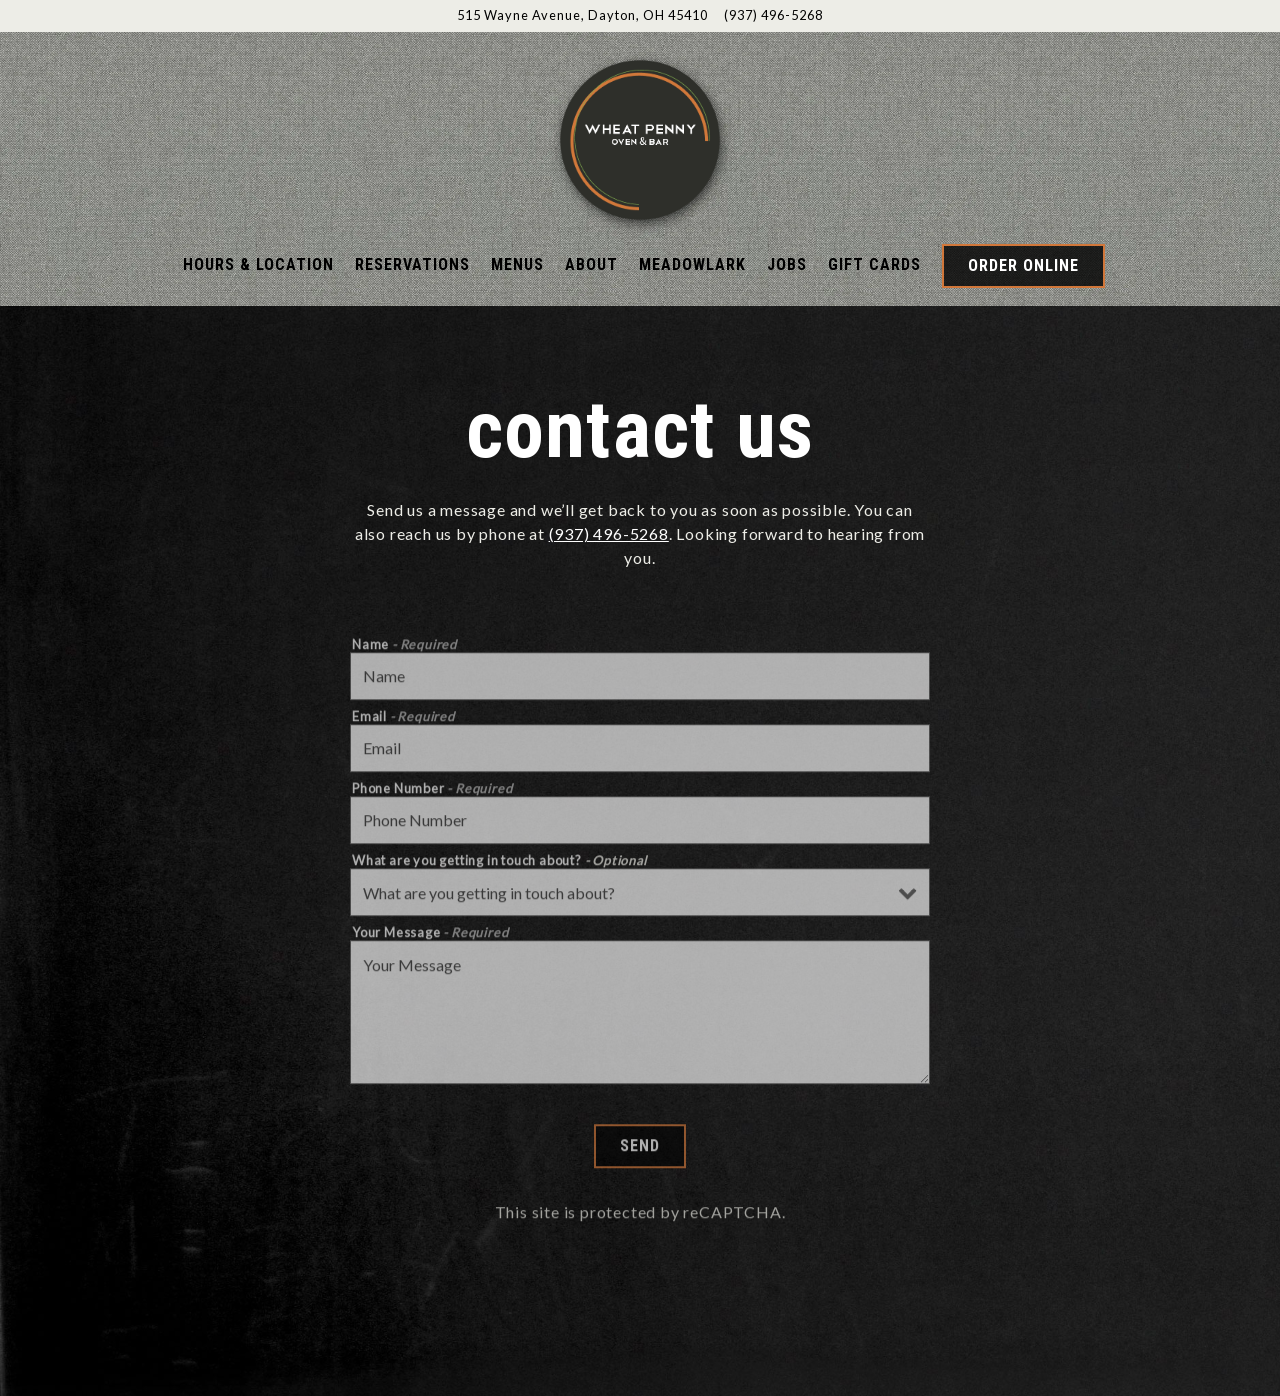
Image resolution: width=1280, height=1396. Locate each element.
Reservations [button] (412, 264)
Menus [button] (517, 264)
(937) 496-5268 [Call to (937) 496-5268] (773, 15)
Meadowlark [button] (692, 264)
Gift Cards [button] (874, 264)
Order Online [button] (1023, 265)
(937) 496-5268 (609, 533)
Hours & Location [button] (258, 264)
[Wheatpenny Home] (640, 138)
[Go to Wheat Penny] (582, 15)
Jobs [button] (787, 264)
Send (640, 1170)
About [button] (591, 264)
